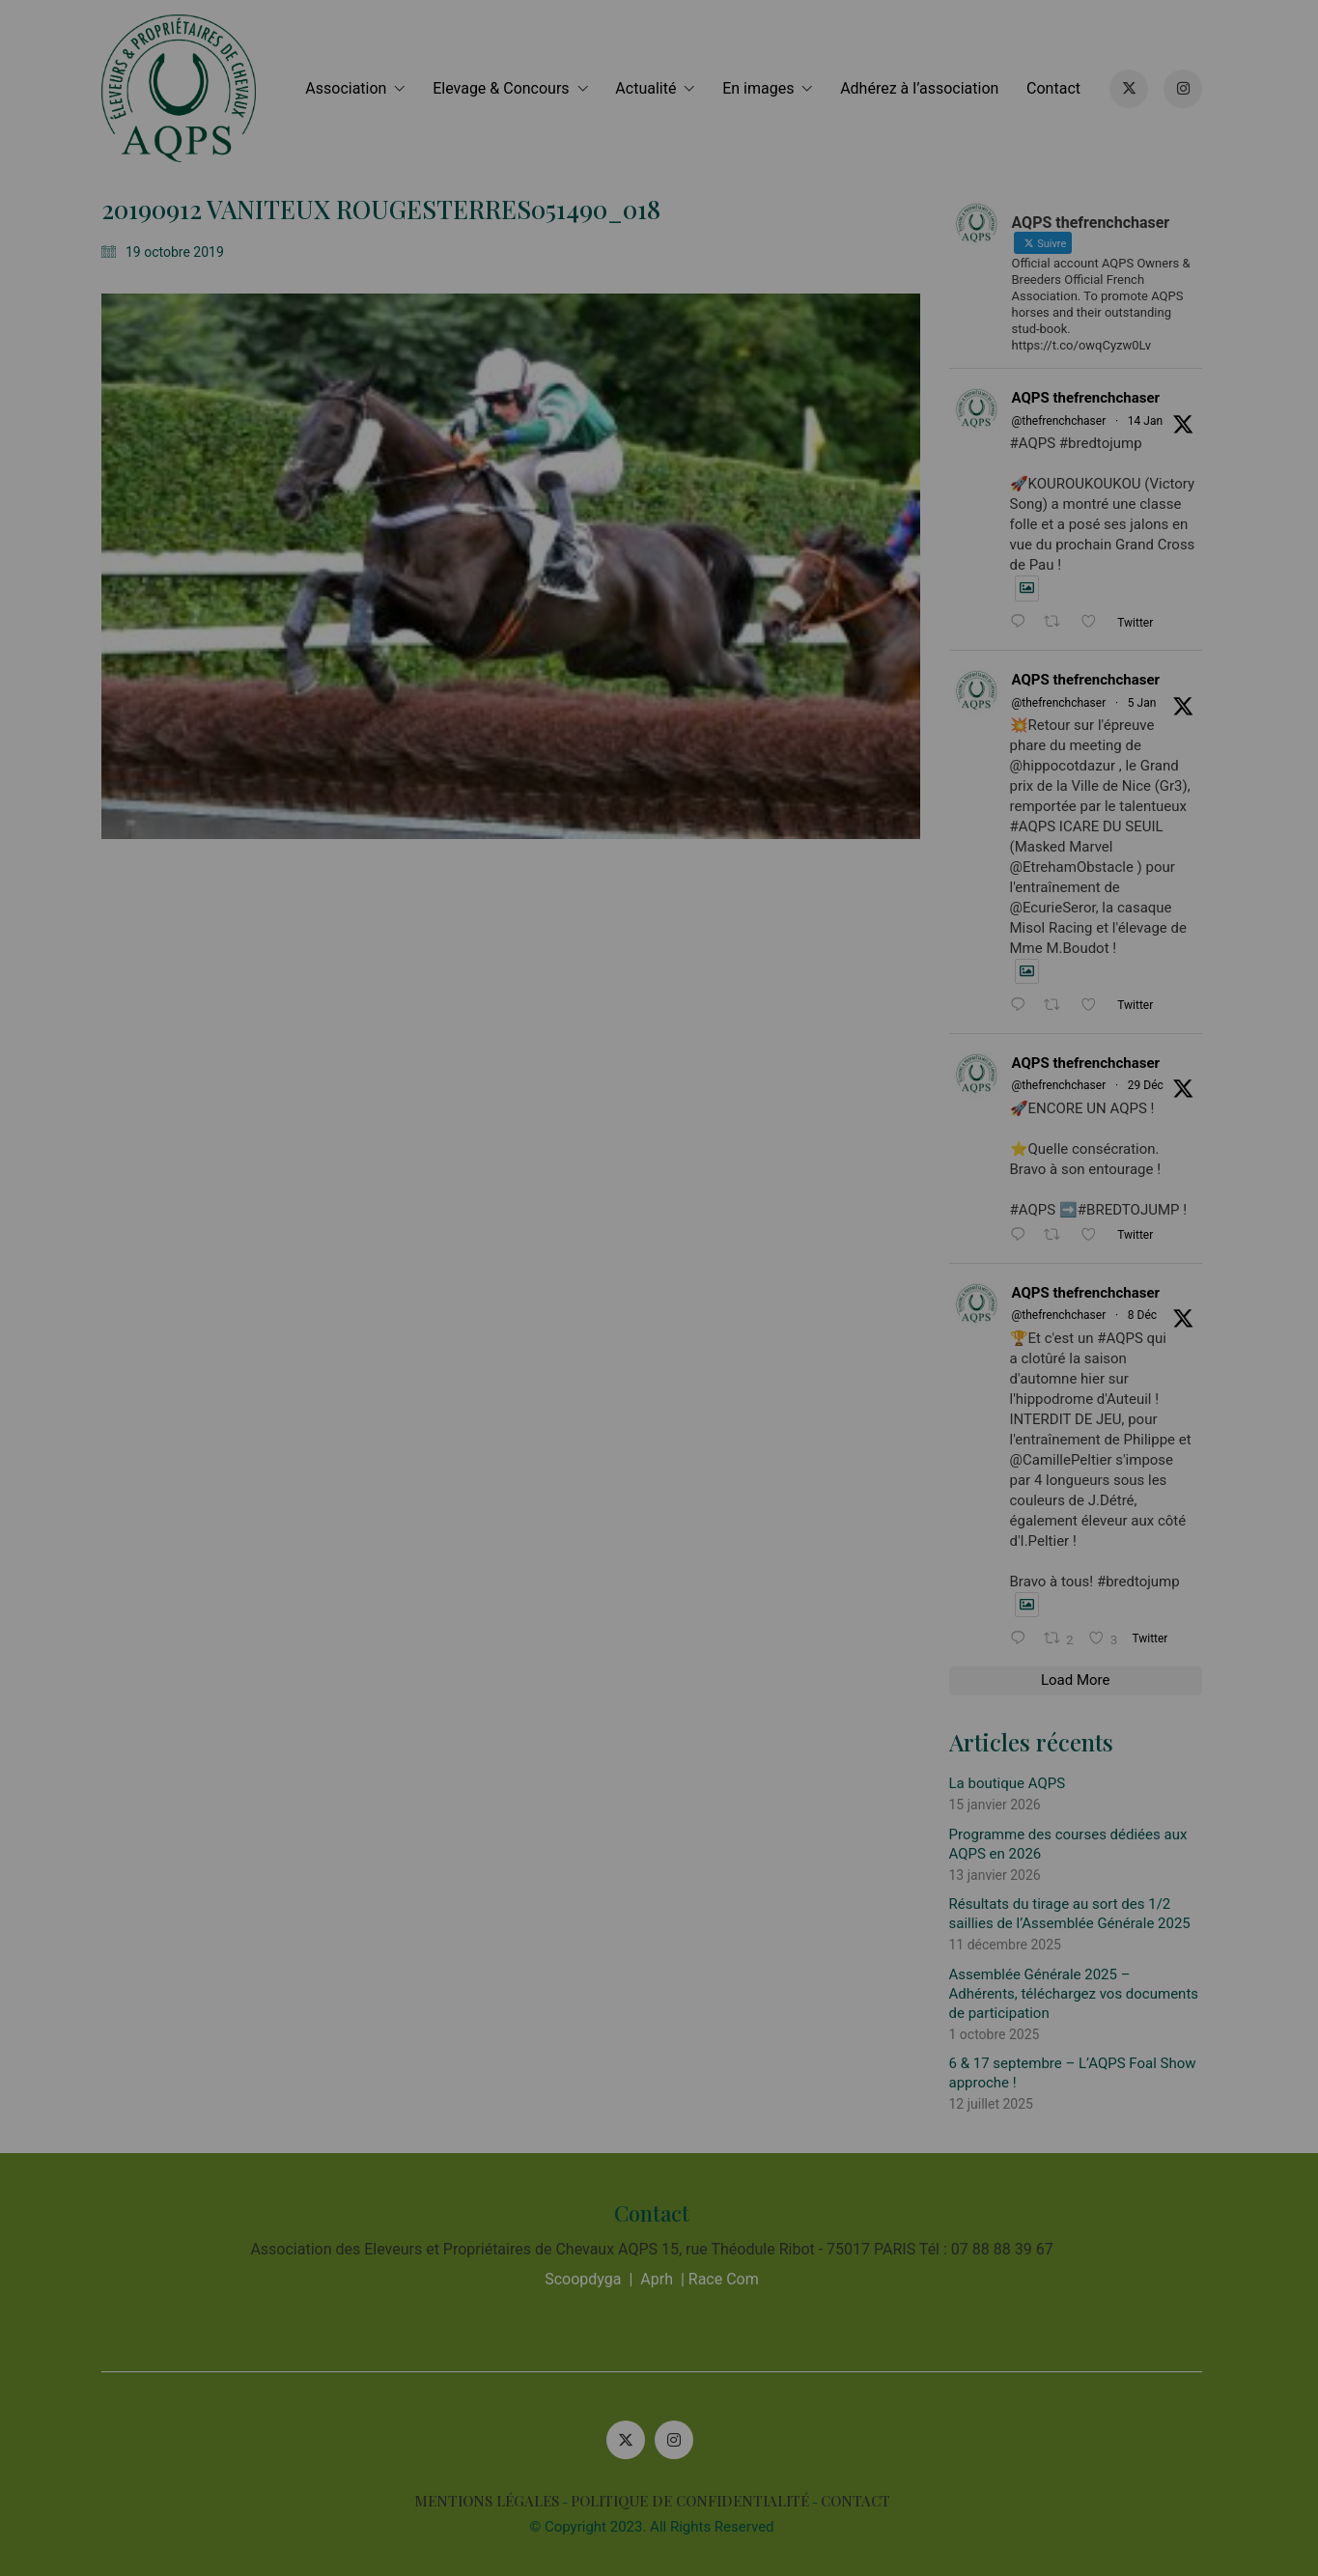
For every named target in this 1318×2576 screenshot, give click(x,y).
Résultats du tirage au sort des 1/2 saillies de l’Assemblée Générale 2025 (1076, 1913)
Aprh (664, 2279)
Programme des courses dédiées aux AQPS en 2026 (1075, 1844)
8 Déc (1149, 1315)
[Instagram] (680, 2440)
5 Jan (1149, 703)
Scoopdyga (590, 2279)
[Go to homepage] (186, 88)
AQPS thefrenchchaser (1093, 397)
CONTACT (862, 2501)
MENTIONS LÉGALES (493, 2501)
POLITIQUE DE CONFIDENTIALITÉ (696, 2501)
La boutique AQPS (1014, 1783)
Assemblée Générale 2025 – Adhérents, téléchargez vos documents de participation (1081, 1994)
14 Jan (1152, 421)
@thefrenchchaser (1066, 421)
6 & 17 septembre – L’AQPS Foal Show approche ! (1079, 2073)
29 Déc (1152, 1085)
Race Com (730, 2279)
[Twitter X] (632, 2440)
